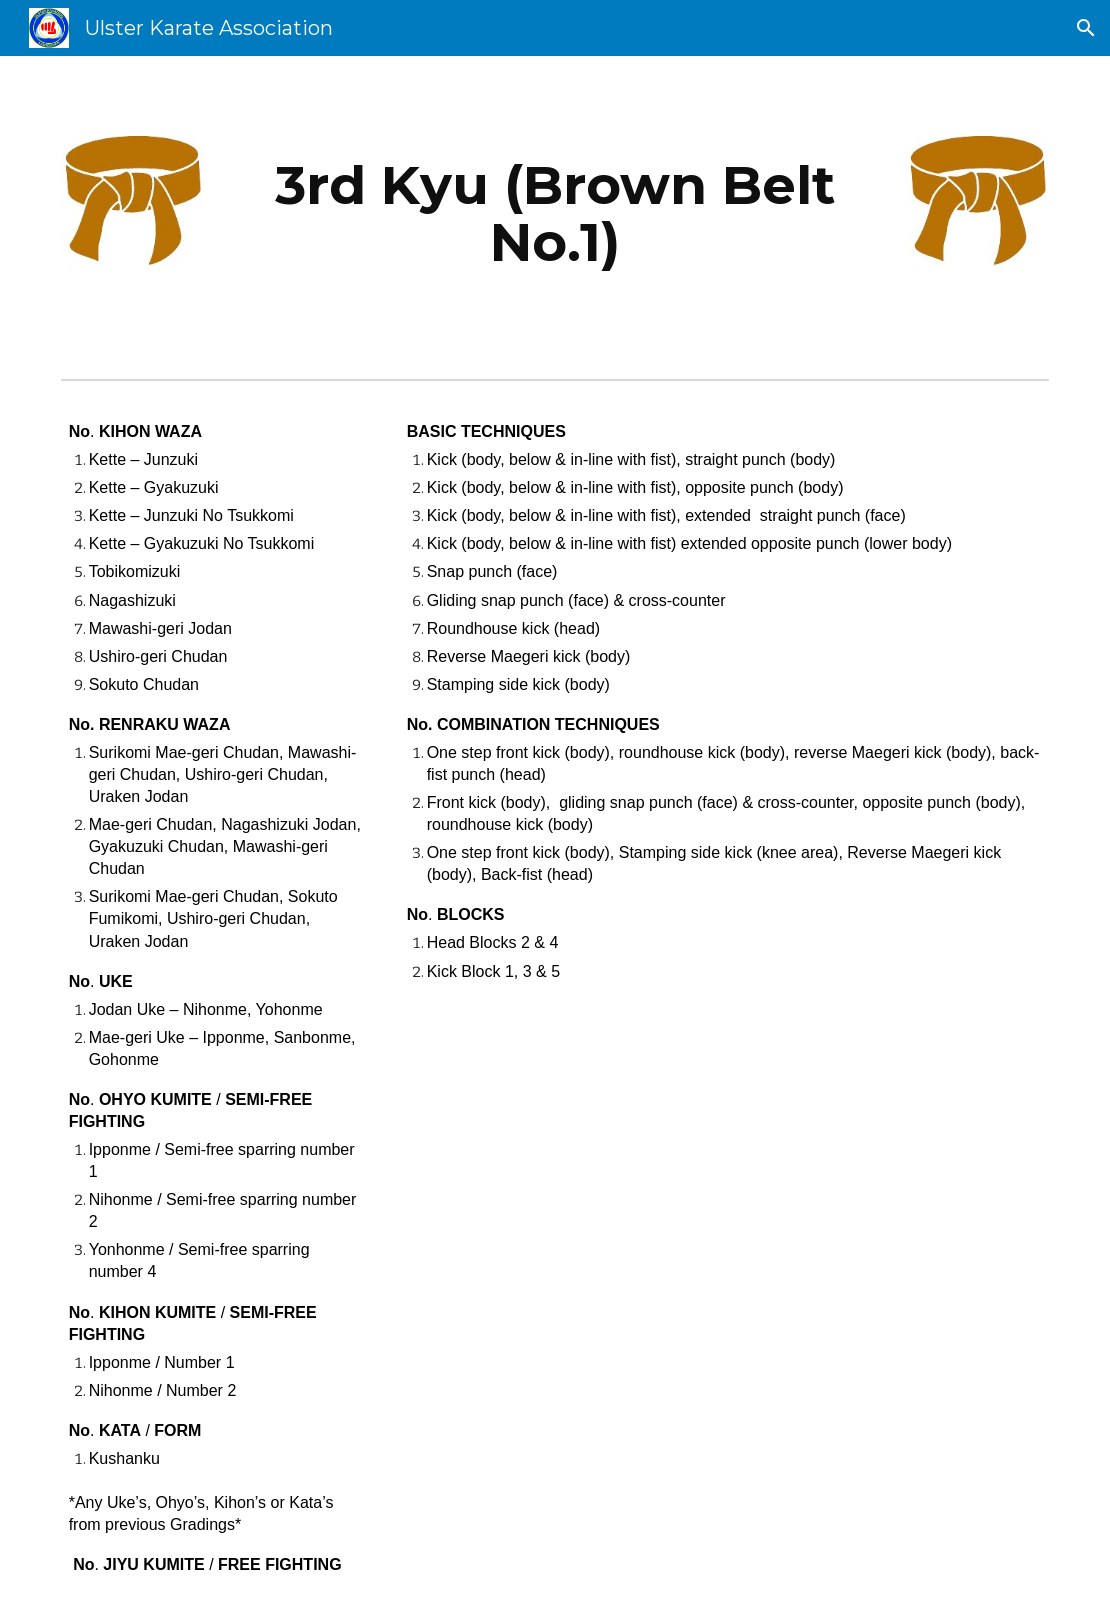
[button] (1086, 28)
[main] (555, 213)
